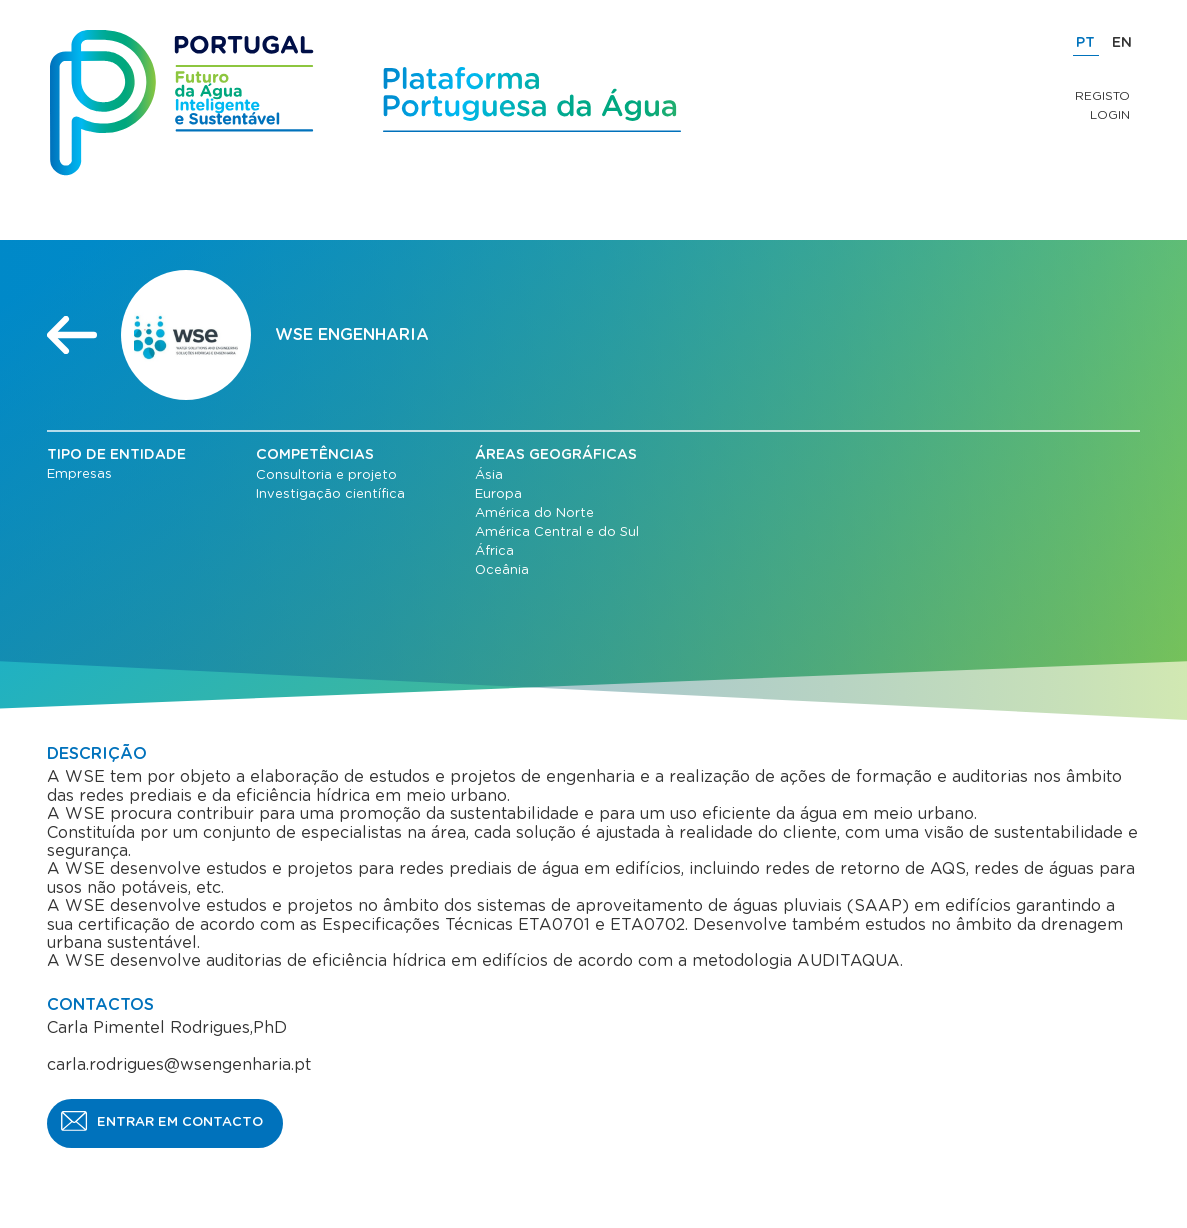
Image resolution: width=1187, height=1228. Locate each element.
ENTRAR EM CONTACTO (180, 1122)
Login (1110, 115)
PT (1085, 43)
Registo (1102, 96)
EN (1122, 43)
